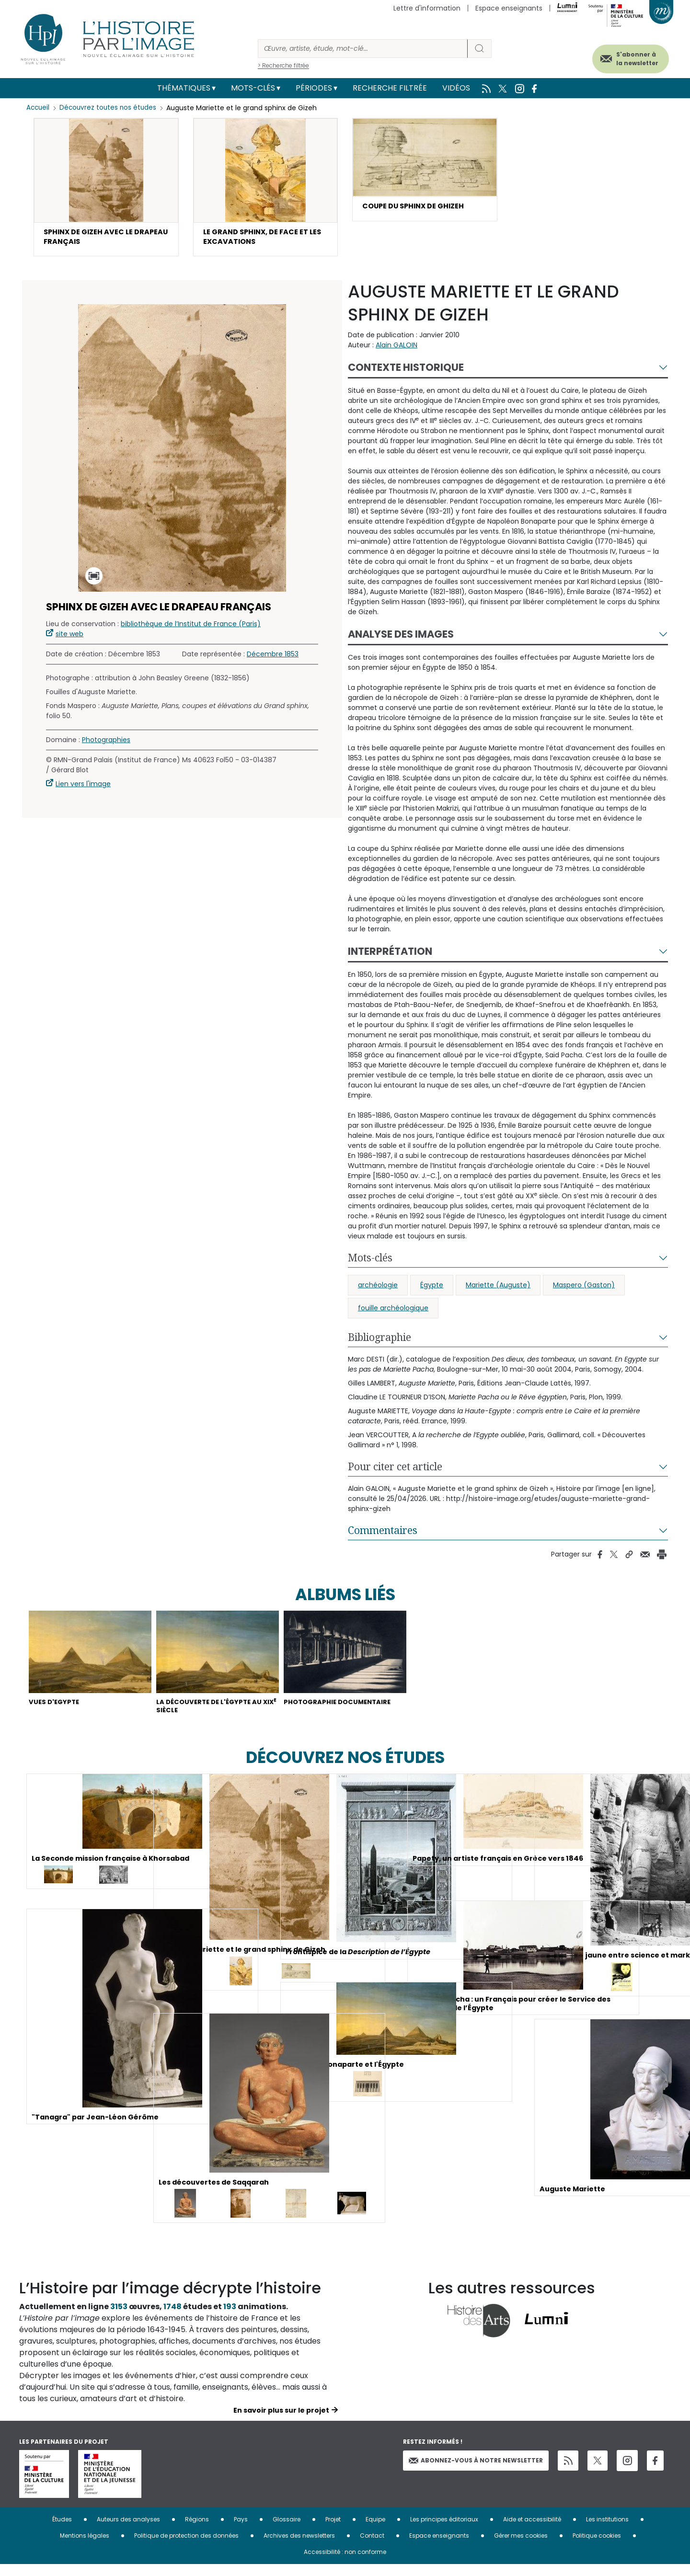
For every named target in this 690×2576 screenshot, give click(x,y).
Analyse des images (401, 638)
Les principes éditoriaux (444, 2531)
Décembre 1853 (273, 658)
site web (69, 638)
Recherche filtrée (390, 87)
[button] (106, 189)
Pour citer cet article (395, 1470)
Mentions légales (84, 2547)
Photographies (106, 744)
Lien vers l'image (83, 788)
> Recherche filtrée (283, 65)
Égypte (431, 1289)
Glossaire (286, 2531)
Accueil (38, 108)
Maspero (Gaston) (584, 1289)
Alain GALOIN (396, 349)
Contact (372, 2547)
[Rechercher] (363, 48)
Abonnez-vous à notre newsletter (476, 2472)
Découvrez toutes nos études (110, 108)
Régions (197, 2531)
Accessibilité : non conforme (345, 2563)
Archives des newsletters (299, 2547)
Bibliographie (379, 1341)
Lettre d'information (426, 8)
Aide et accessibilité (532, 2531)
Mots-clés (253, 87)
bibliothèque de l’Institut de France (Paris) (191, 628)
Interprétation (390, 955)
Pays (241, 2531)
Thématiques (183, 87)
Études (62, 2531)
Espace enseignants (508, 8)
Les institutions (607, 2531)
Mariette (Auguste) (498, 1289)
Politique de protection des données (186, 2547)
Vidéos (456, 87)
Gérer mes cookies (521, 2547)
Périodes (314, 87)
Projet (333, 2531)
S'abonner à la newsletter (625, 56)
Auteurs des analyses (128, 2531)
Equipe (375, 2531)
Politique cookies (597, 2547)
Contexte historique (406, 371)
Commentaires (382, 1534)
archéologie (378, 1289)
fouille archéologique (393, 1312)
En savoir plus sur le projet (281, 2422)
